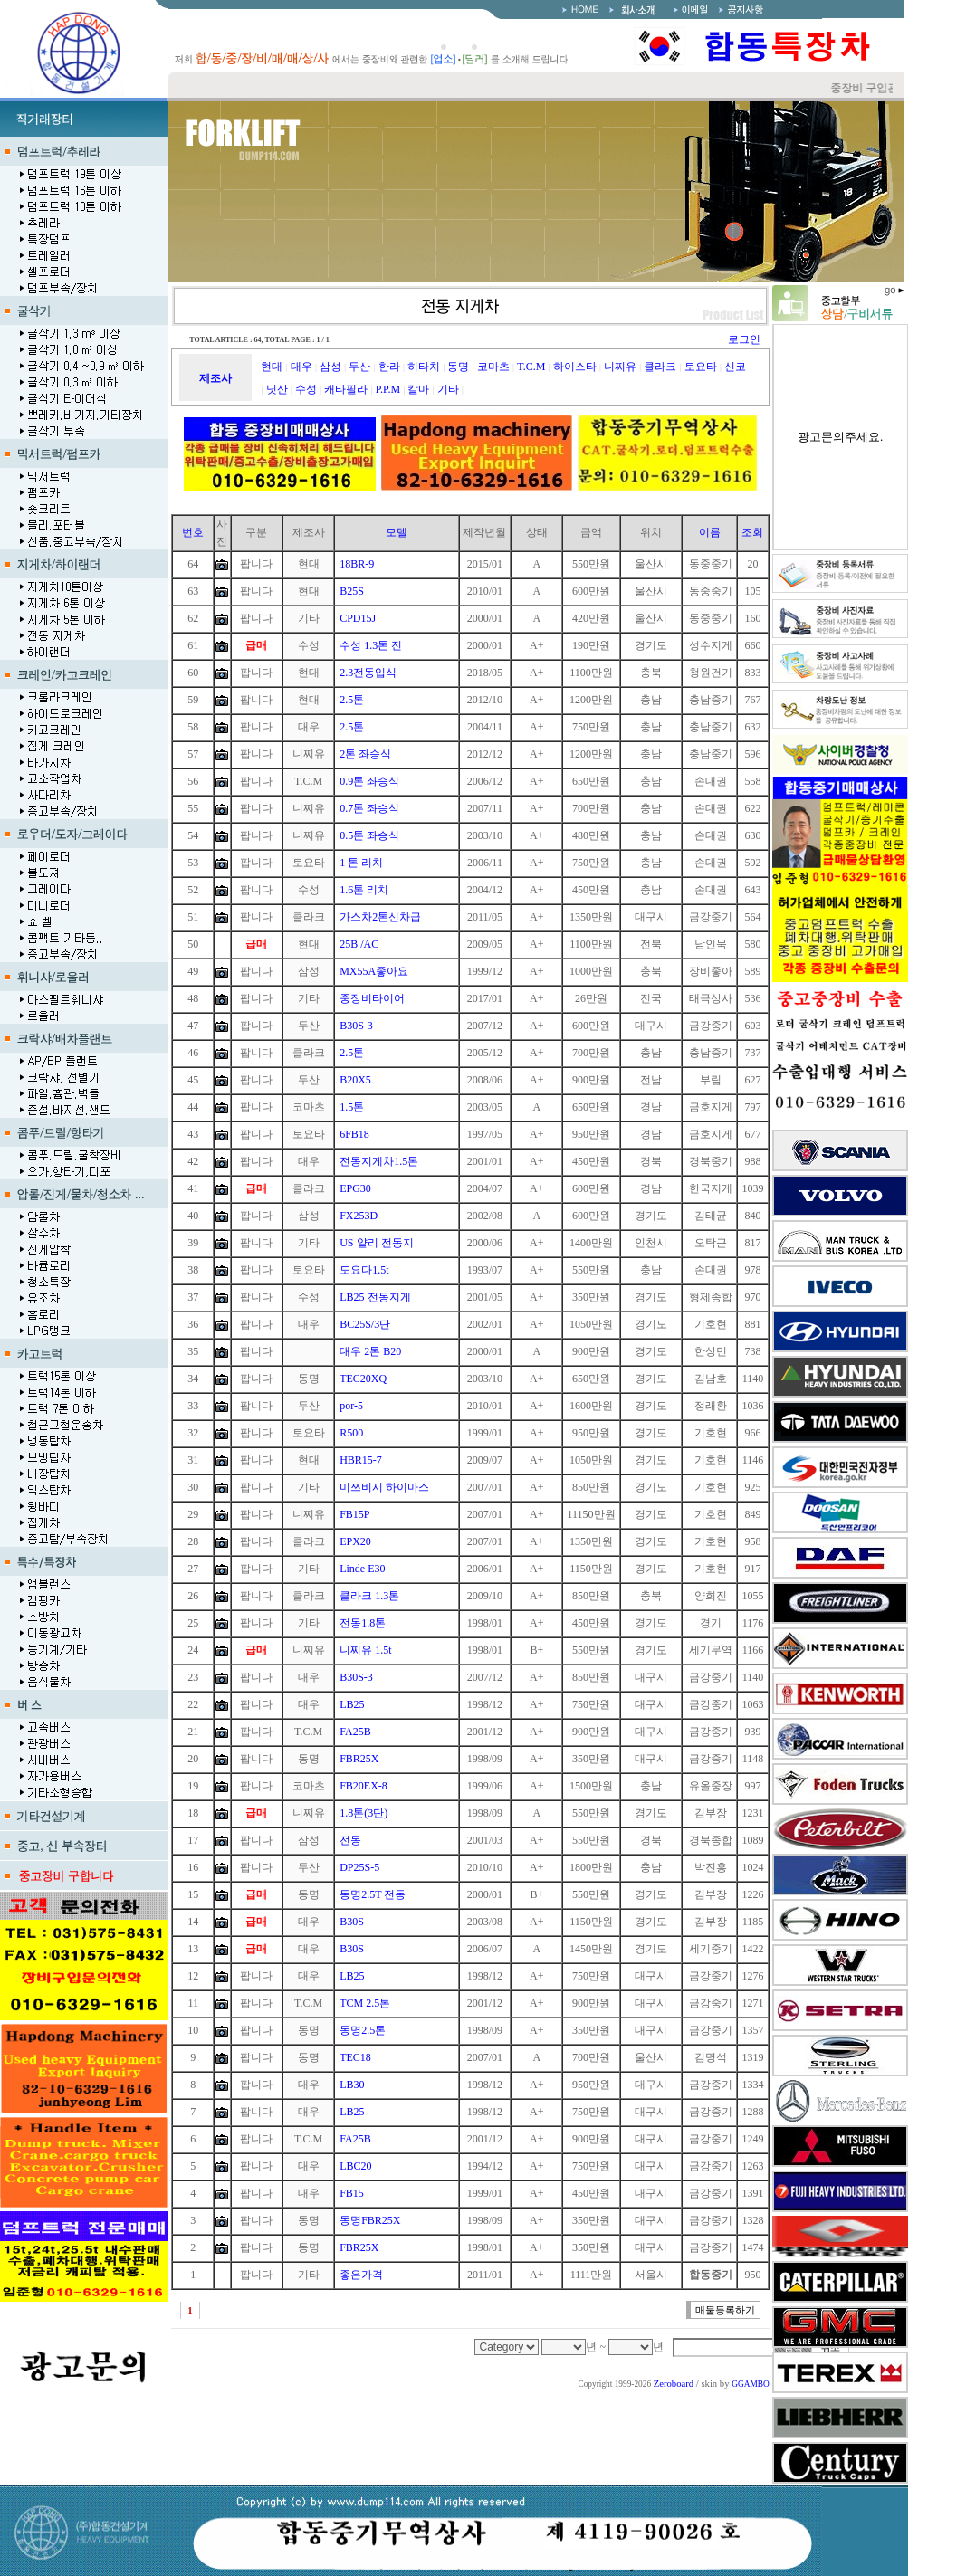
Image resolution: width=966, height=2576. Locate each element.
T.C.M (531, 366)
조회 (752, 532)
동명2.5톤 (363, 2030)
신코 (735, 366)
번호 (193, 532)
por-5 (351, 1405)
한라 (389, 366)
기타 (448, 389)
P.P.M (388, 389)
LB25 (352, 1704)
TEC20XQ (363, 1378)
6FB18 (354, 1134)
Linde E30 (362, 1568)
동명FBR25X (370, 2220)
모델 (396, 532)
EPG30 (355, 1188)
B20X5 (355, 1079)
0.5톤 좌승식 (369, 835)
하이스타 (575, 366)
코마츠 (493, 366)
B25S (352, 591)
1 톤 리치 (361, 862)
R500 (351, 1432)
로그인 (744, 339)
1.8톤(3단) (363, 1813)
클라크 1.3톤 (369, 1595)
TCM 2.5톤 (365, 2003)
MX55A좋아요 (374, 971)
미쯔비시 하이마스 (384, 1487)
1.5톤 (352, 1107)
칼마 (418, 389)
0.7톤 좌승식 (369, 808)
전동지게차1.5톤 (379, 1161)
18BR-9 (357, 564)
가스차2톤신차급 (380, 917)
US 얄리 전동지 (376, 1242)
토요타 (700, 366)
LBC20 (355, 2166)
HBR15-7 (361, 1460)
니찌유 (620, 366)
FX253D (359, 1215)
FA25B (355, 1731)
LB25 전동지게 (375, 1297)
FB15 (352, 2193)
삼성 (330, 366)
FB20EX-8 (363, 1785)
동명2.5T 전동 (373, 1894)
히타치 (423, 366)
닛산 (277, 389)
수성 (306, 389)
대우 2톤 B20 (370, 1351)
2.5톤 (352, 699)
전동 (350, 1840)
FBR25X (359, 1758)
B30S (352, 1921)
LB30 (352, 2084)
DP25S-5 (359, 1867)
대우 (301, 366)
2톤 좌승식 (365, 754)
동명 (458, 366)
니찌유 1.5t (365, 1650)
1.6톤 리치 (364, 889)
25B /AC (359, 944)
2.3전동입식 (368, 672)
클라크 (660, 366)
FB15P (354, 1514)
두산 (359, 366)
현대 (271, 366)
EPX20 (355, 1541)
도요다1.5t (364, 1270)
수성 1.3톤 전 (371, 645)
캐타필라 (346, 389)
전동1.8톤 (363, 1623)
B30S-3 (356, 1025)
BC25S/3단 (365, 1324)
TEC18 (355, 2057)
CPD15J (358, 618)
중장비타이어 (372, 998)
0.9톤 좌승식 (369, 781)
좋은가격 (361, 2274)
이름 (710, 532)
